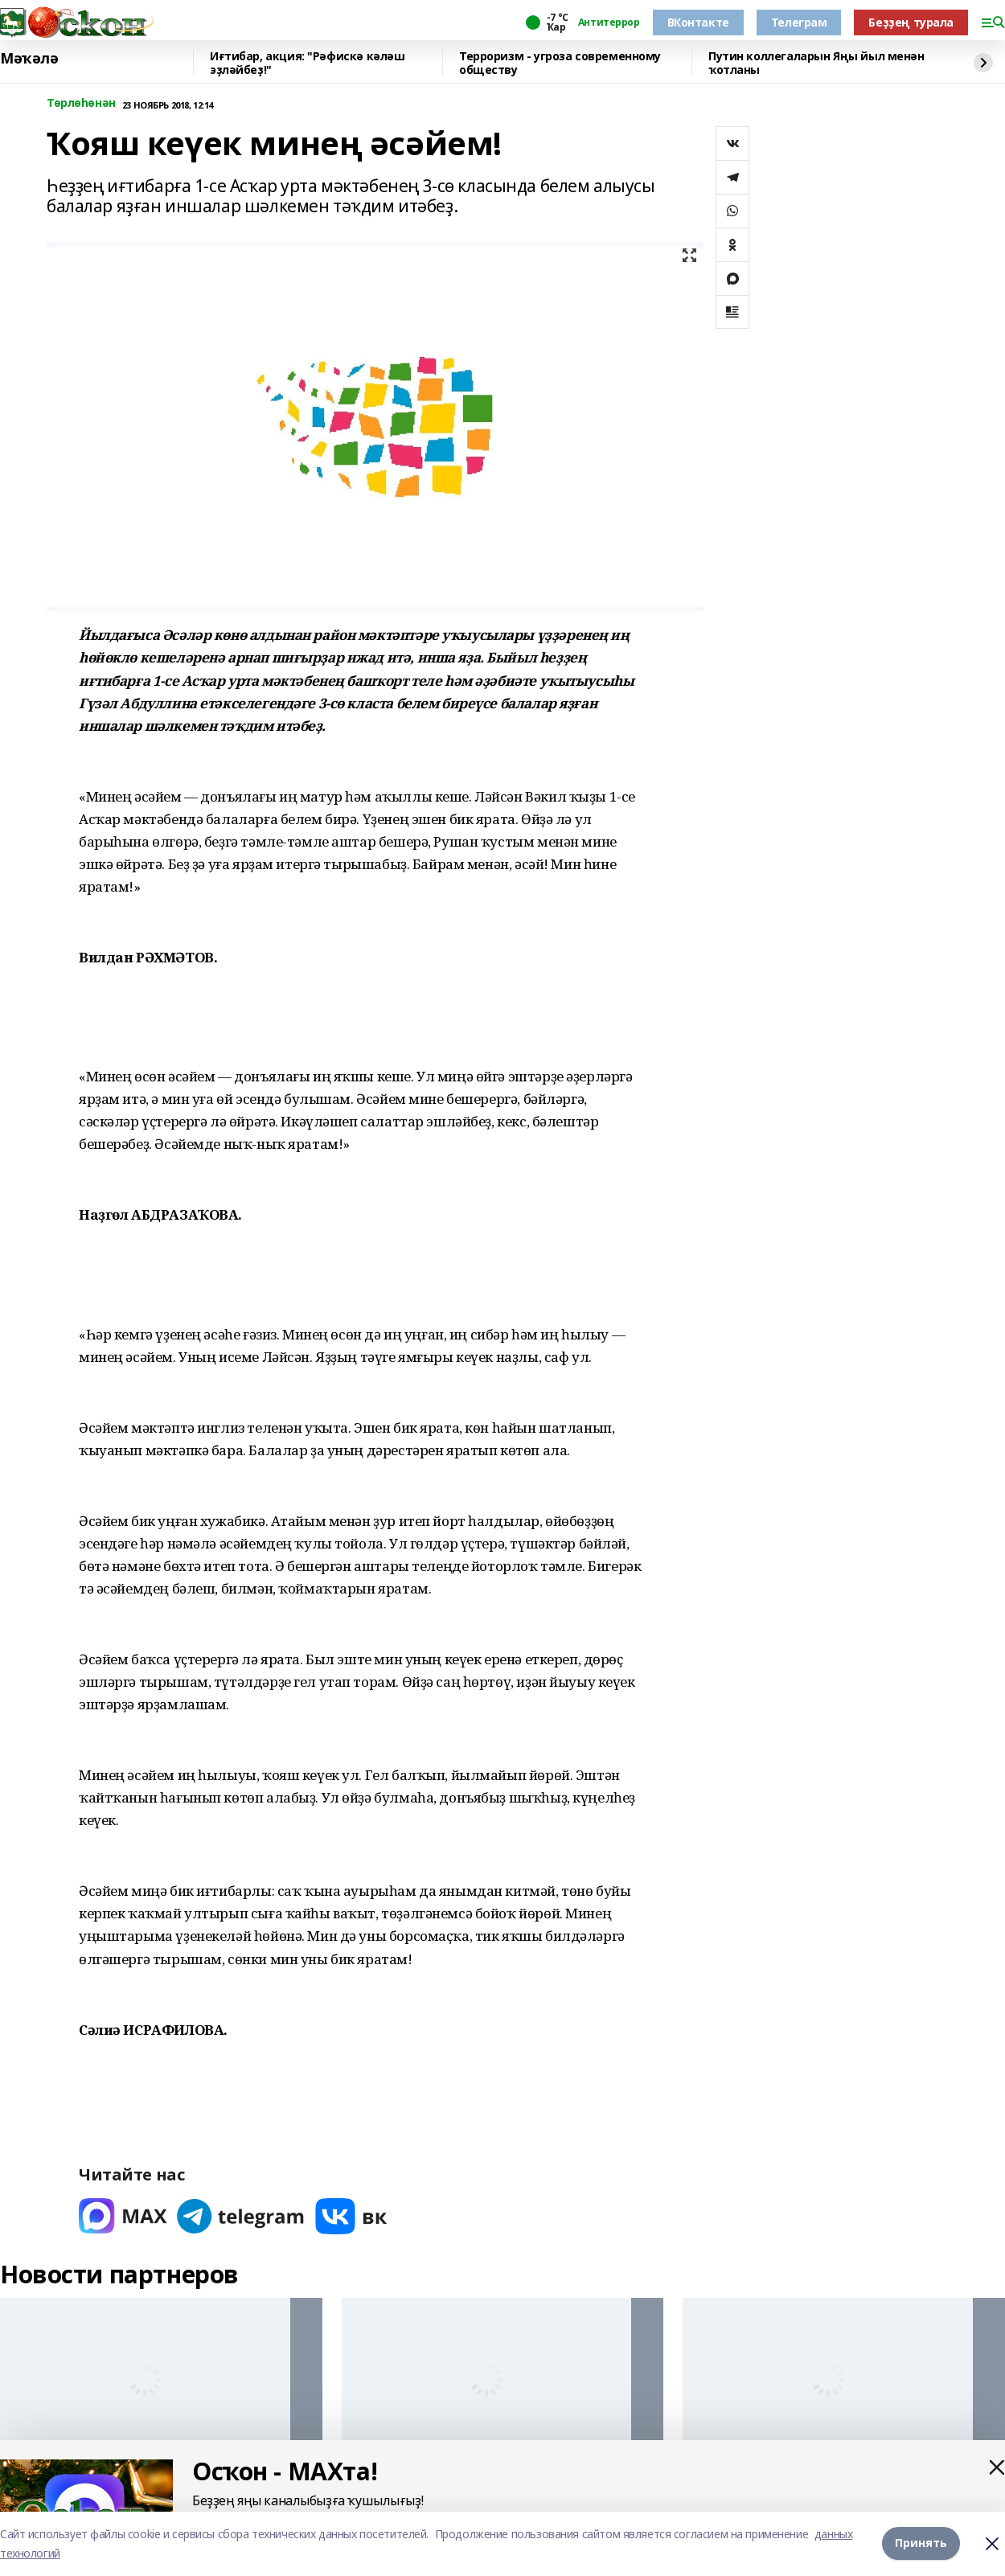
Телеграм (799, 22)
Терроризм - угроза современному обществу (560, 63)
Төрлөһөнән (81, 103)
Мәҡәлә (29, 59)
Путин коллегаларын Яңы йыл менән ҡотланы (816, 63)
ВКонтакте (698, 22)
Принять (921, 2543)
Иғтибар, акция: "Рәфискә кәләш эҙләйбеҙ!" (307, 63)
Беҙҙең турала (911, 22)
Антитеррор (609, 22)
